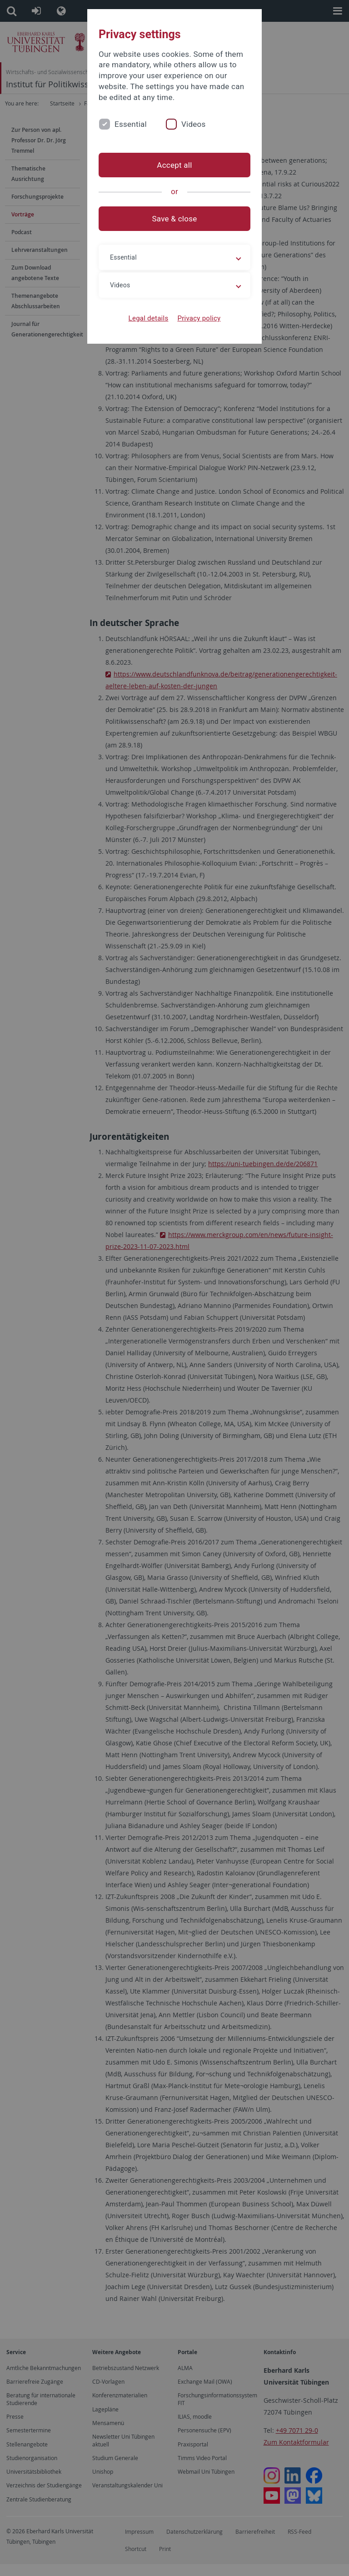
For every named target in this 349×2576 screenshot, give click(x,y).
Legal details (149, 318)
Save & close (174, 218)
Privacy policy (198, 318)
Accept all (174, 165)
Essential (131, 124)
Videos (193, 124)
